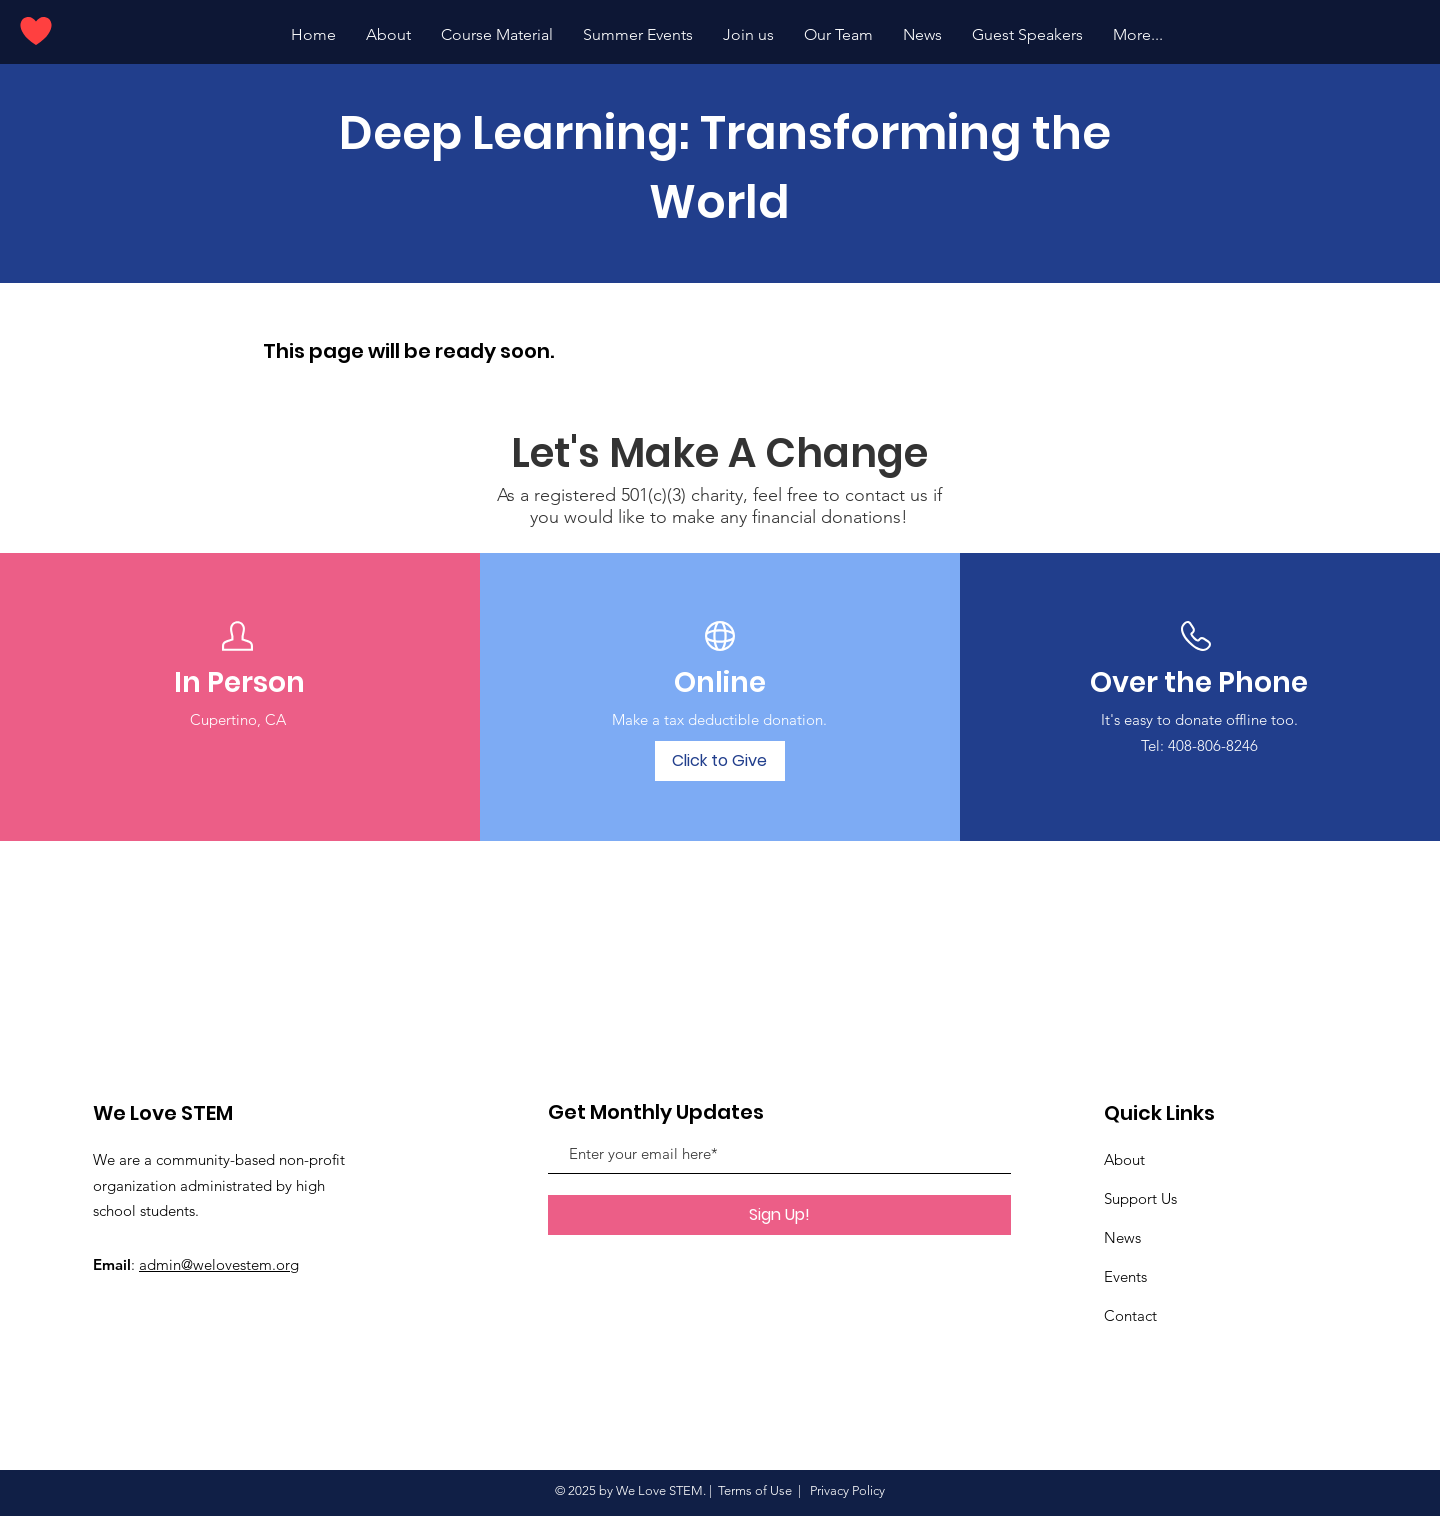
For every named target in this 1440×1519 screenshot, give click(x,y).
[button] (638, 35)
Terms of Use (755, 1490)
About (1124, 1159)
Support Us (1140, 1198)
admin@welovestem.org (219, 1264)
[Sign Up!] (779, 1215)
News (1122, 1237)
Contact (1130, 1315)
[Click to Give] (720, 761)
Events (1125, 1276)
